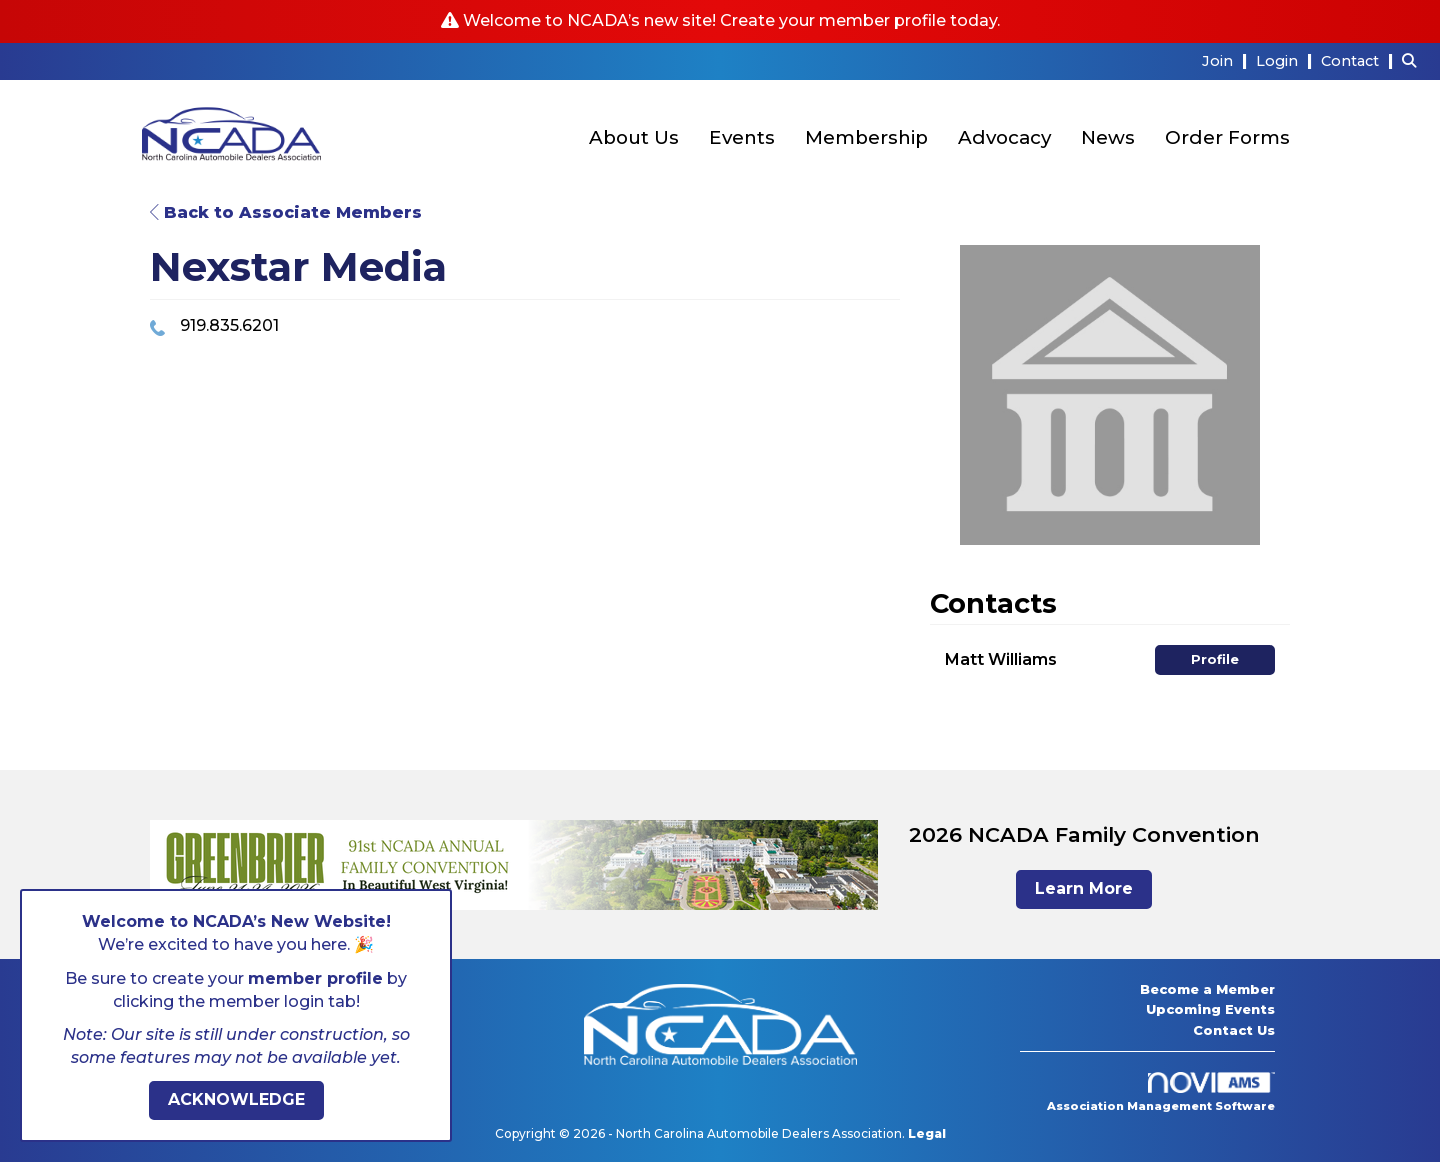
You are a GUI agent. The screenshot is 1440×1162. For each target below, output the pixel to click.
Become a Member (1207, 989)
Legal (927, 1133)
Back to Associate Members (286, 212)
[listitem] (1227, 60)
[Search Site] (1413, 60)
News (1108, 137)
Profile (1215, 659)
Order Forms (1227, 137)
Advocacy (1004, 137)
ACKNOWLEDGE (236, 1099)
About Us (634, 137)
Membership (866, 137)
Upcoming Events (1210, 1009)
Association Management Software (1161, 1093)
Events (742, 137)
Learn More (1084, 888)
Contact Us (1234, 1030)
